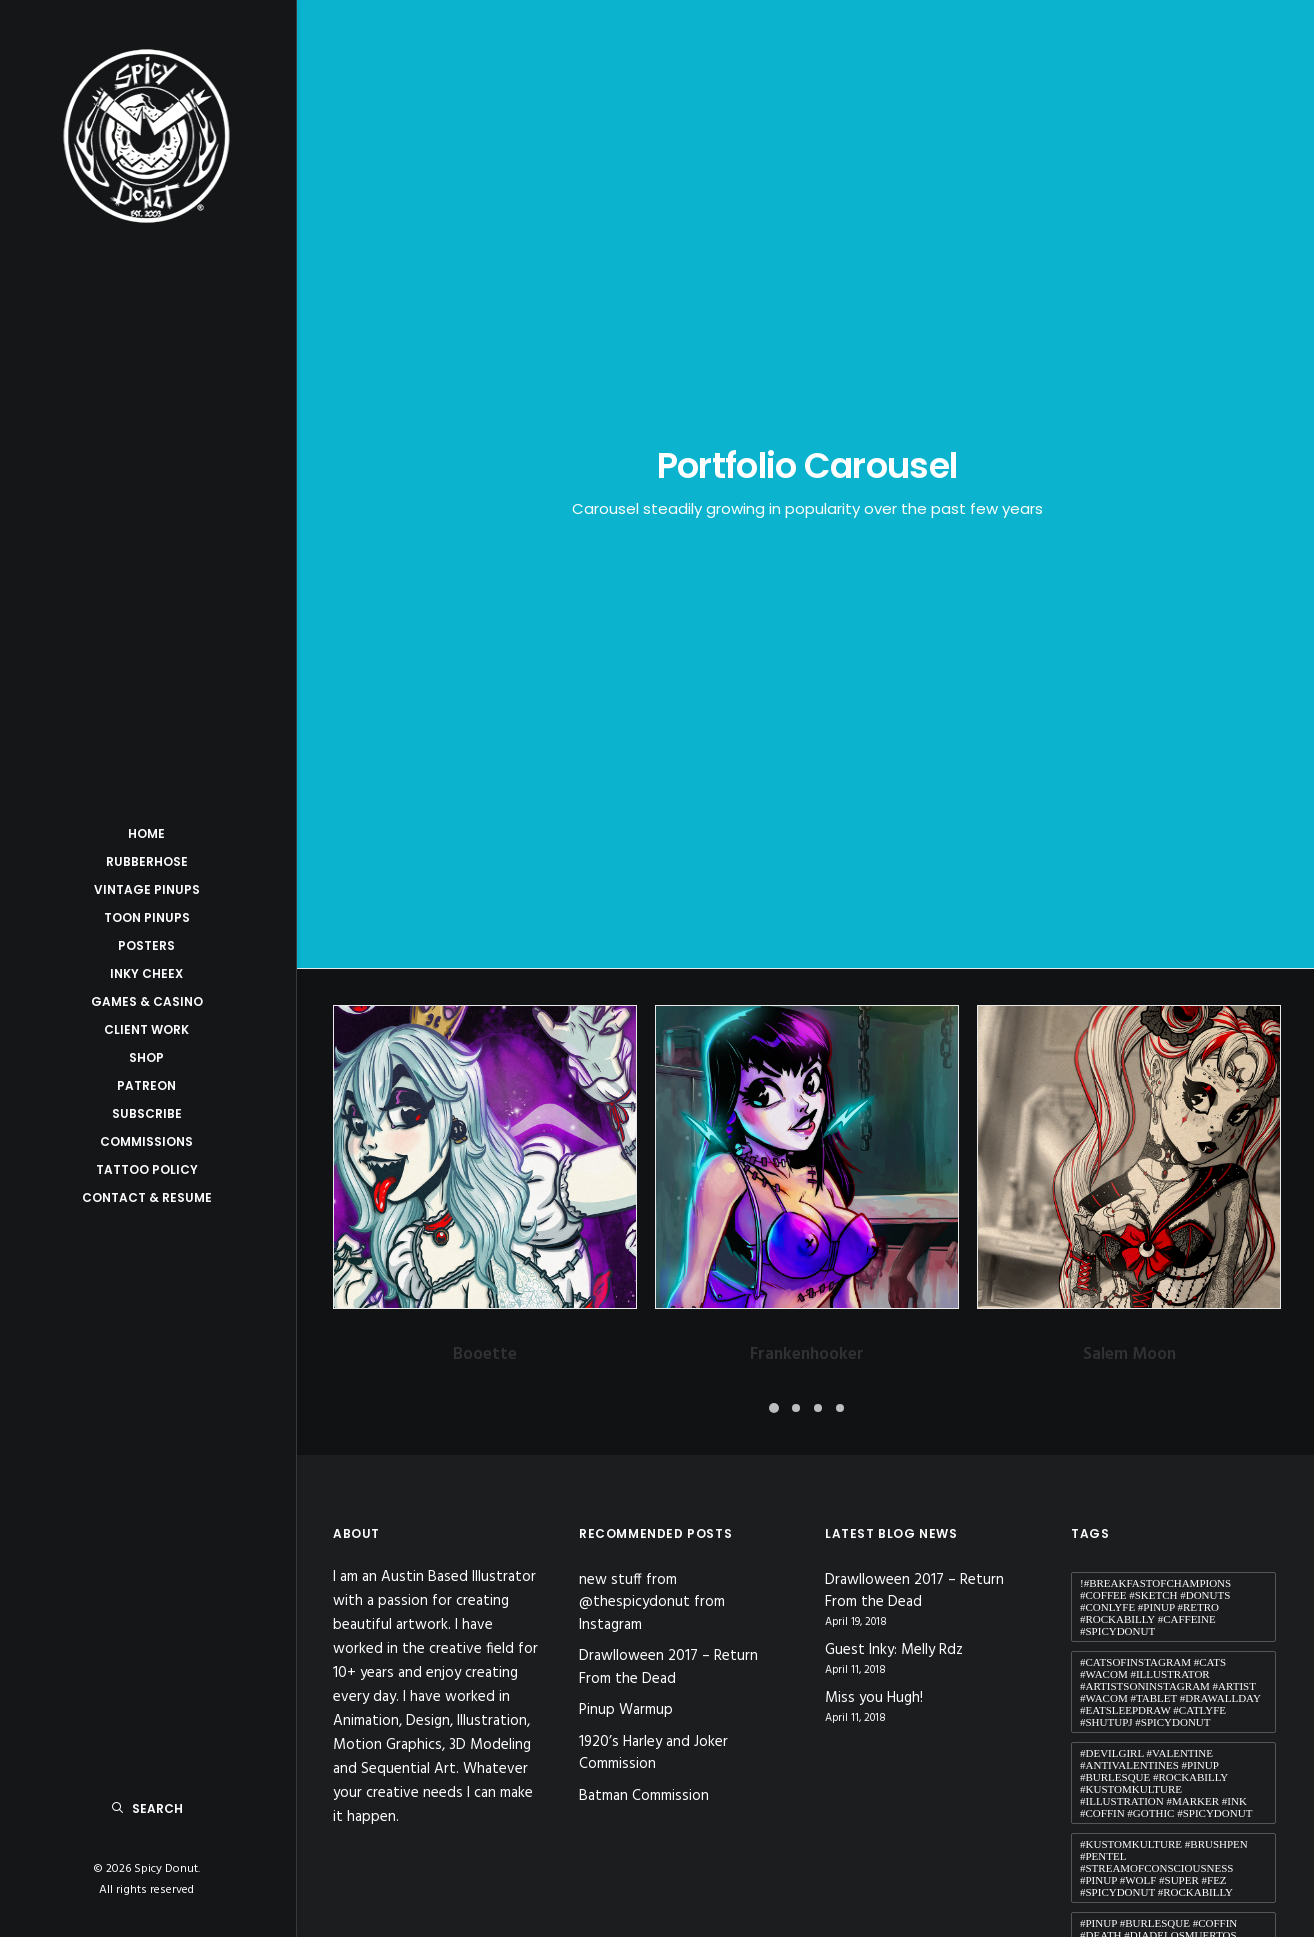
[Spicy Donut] (146, 136)
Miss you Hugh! (874, 1096)
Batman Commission (644, 1193)
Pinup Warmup (626, 1108)
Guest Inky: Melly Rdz (894, 1048)
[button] (485, 554)
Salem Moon (1129, 751)
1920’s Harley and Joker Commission (653, 1150)
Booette (485, 751)
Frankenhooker (807, 751)
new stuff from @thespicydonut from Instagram (652, 999)
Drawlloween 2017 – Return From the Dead (668, 1065)
